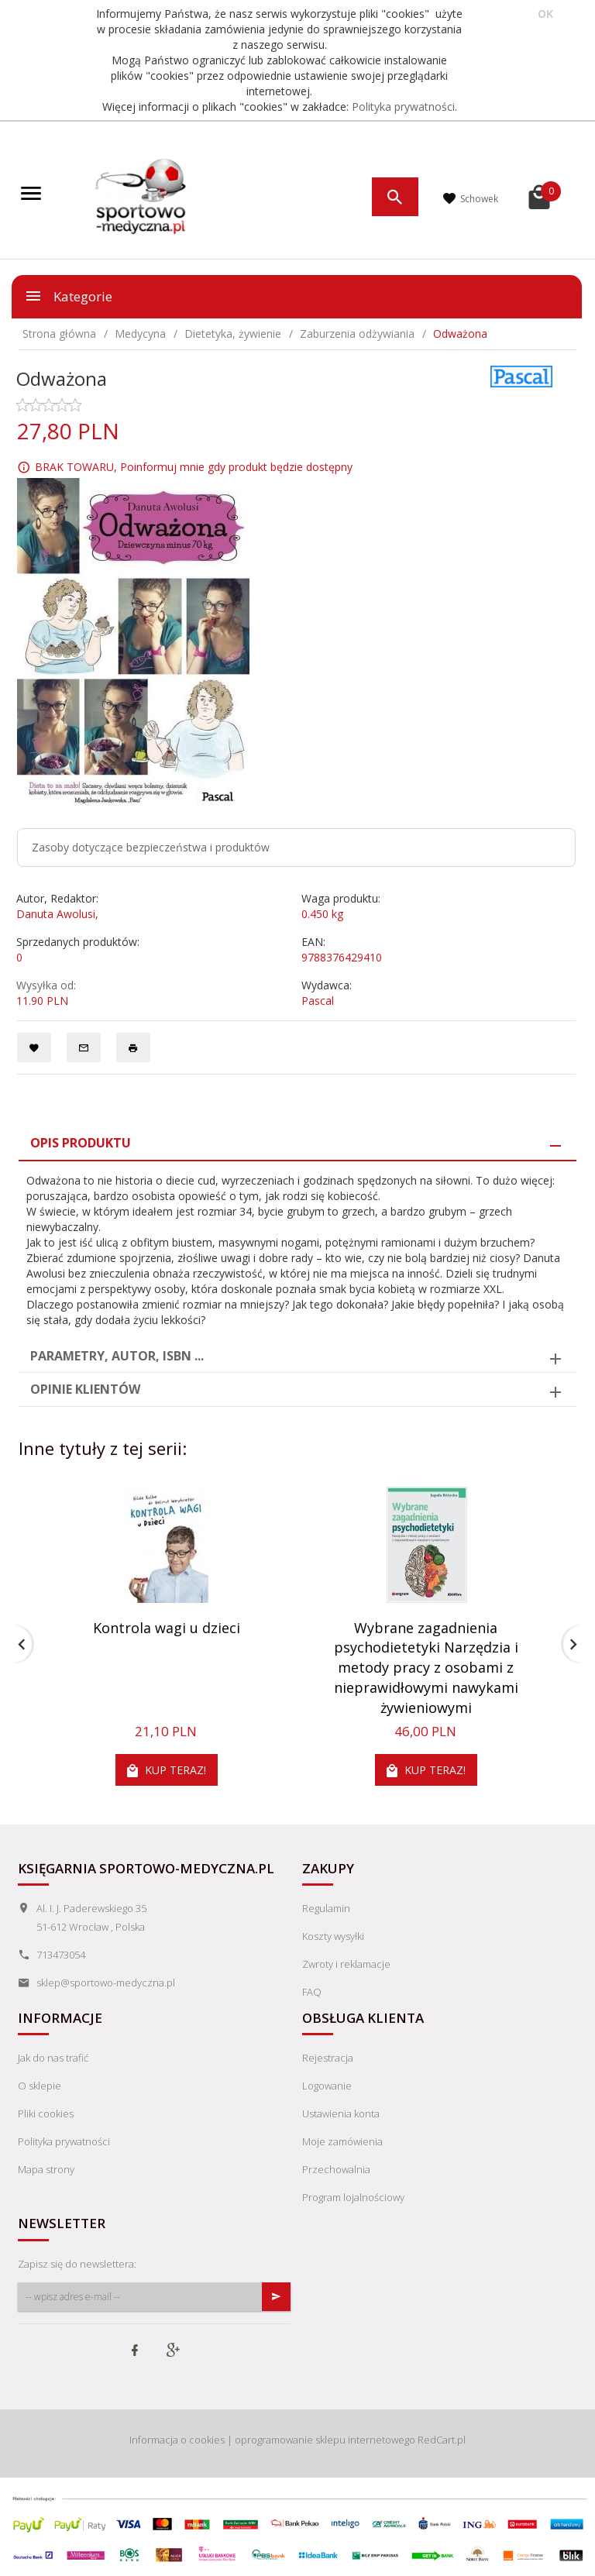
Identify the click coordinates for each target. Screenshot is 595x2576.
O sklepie (39, 2086)
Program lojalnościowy (353, 2197)
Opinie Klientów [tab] (85, 1389)
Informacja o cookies (177, 2440)
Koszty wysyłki (333, 1936)
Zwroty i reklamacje (346, 1964)
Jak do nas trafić (53, 2058)
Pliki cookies (46, 2113)
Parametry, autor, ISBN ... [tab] (117, 1355)
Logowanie (327, 2086)
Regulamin (326, 1908)
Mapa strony (46, 2169)
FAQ (312, 1992)
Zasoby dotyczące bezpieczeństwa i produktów (151, 847)
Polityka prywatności (403, 106)
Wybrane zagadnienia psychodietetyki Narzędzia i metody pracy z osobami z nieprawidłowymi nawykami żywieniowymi (426, 1667)
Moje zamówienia (342, 2141)
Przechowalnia (336, 2169)
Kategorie (68, 296)
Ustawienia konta (341, 2113)
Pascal (317, 1000)
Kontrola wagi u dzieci (166, 1627)
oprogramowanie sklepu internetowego (325, 2440)
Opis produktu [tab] (80, 1142)
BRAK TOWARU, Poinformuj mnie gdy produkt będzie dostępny (194, 466)
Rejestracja (327, 2058)
